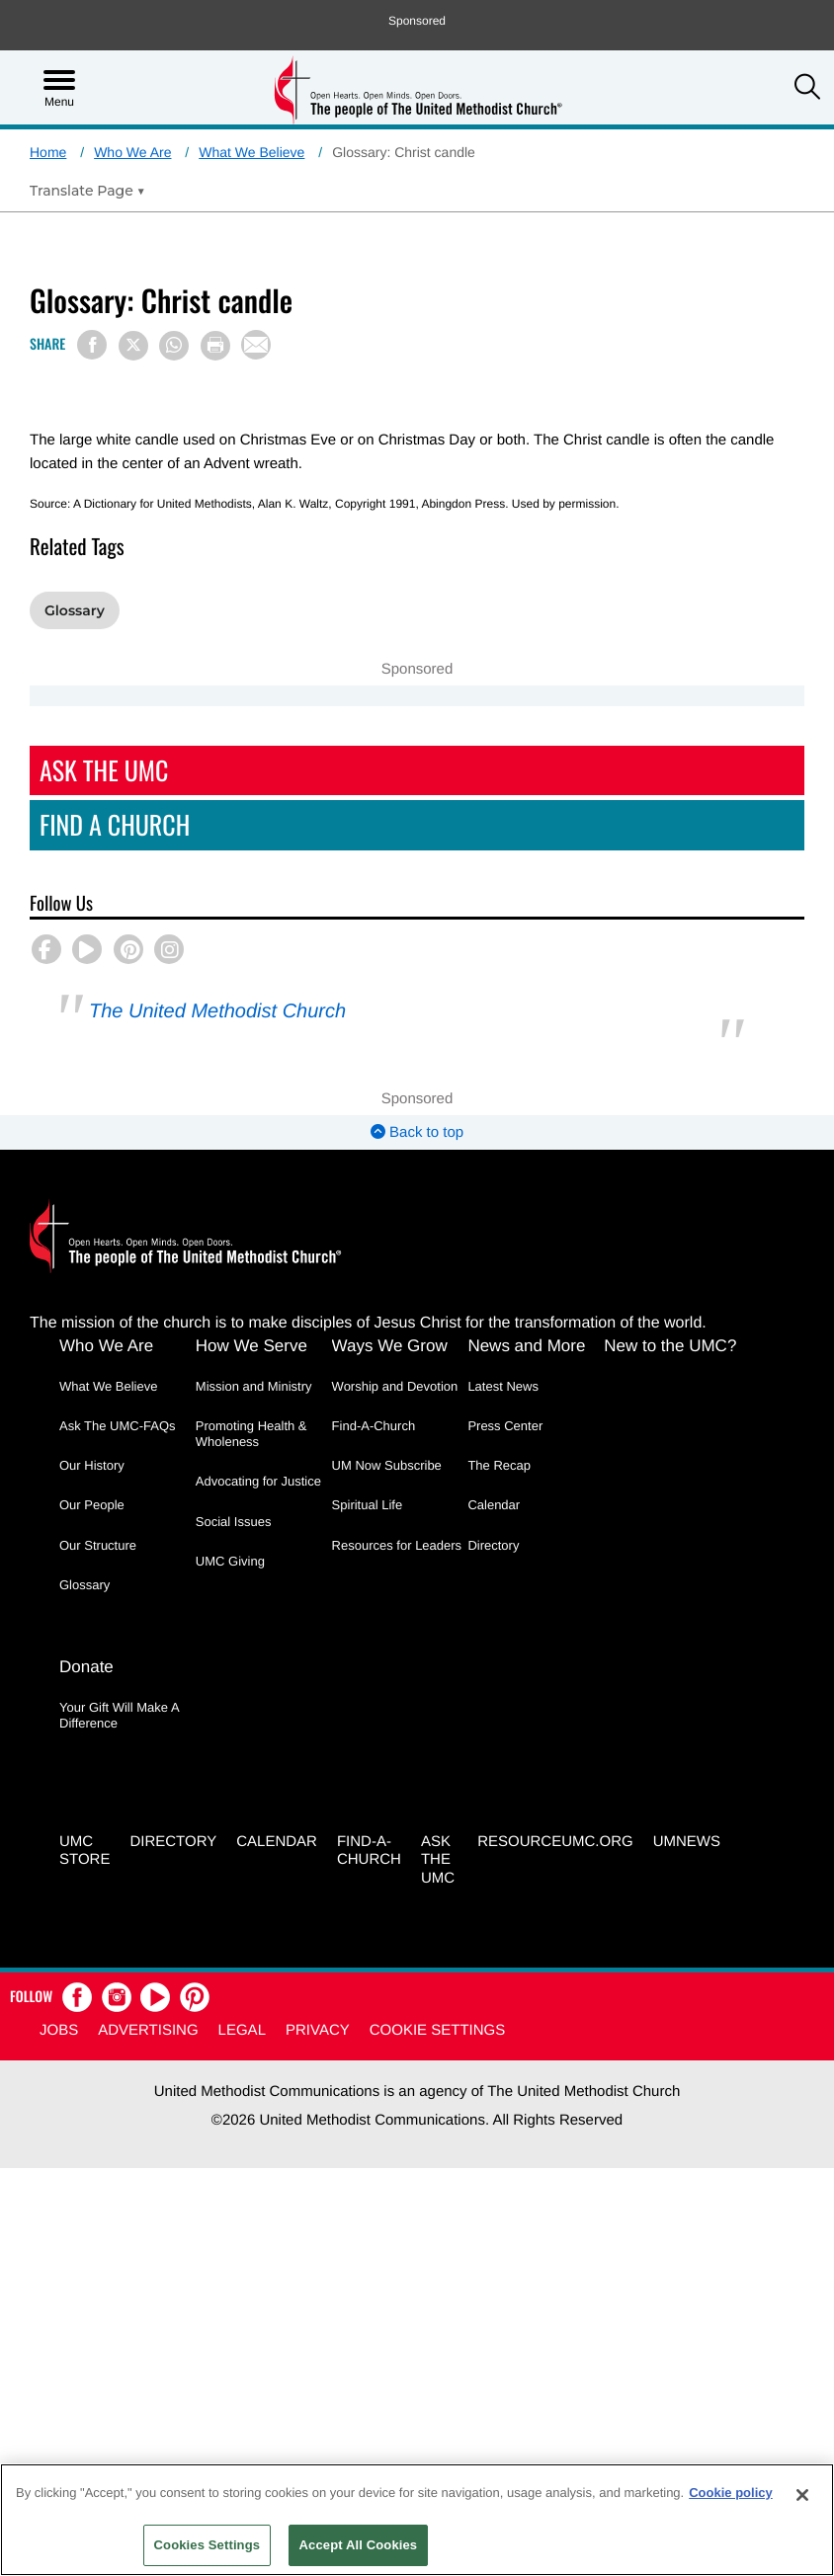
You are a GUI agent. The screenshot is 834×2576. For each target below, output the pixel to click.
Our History (92, 1465)
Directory (493, 1545)
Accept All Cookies (358, 2544)
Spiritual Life (367, 1504)
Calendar (493, 1504)
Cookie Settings (438, 2031)
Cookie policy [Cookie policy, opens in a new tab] (731, 2492)
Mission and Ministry (254, 1386)
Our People (92, 1504)
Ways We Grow (390, 1345)
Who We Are (132, 152)
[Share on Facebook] (92, 345)
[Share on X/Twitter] (133, 346)
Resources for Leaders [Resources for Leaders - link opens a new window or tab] (397, 1545)
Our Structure (97, 1545)
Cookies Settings (207, 2544)
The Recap (499, 1465)
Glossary (74, 610)
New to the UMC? (670, 1345)
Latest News (503, 1386)
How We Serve (251, 1345)
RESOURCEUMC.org (555, 1842)
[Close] (802, 2495)
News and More (526, 1345)
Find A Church (115, 824)
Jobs (59, 2031)
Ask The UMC (104, 770)
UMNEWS (686, 1842)
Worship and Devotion (395, 1386)
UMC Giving (230, 1561)
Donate (86, 1667)
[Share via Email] (256, 345)
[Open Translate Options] (87, 191)
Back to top (417, 1132)
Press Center (504, 1425)
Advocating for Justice (258, 1481)
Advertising (148, 2031)
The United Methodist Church (217, 1011)
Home (48, 152)
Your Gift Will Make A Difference (119, 1716)
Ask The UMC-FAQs (117, 1425)
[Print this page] (215, 346)
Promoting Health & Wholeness (251, 1433)
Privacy (318, 2031)
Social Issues (234, 1521)
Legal (242, 2031)
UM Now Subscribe (387, 1465)
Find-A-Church (374, 1425)
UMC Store (84, 1852)
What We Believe (251, 152)
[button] (807, 89)
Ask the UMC (438, 1861)
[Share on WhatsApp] (174, 346)
